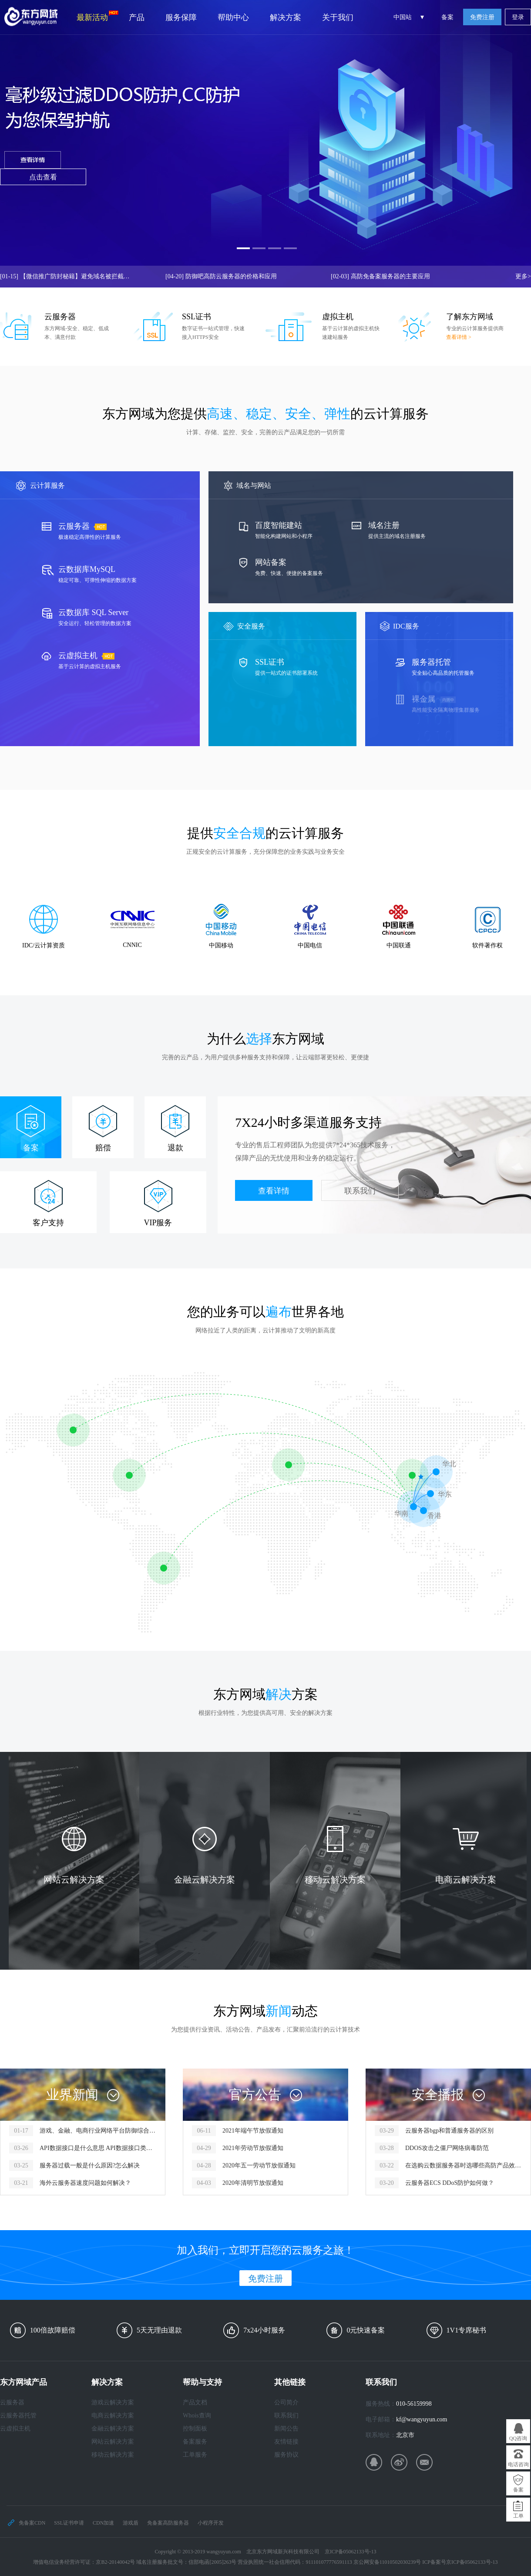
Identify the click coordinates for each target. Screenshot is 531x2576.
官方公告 (255, 2094)
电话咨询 (518, 2464)
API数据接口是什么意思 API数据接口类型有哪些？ (98, 2148)
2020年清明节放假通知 (252, 2183)
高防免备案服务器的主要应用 (380, 276)
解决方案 (285, 17)
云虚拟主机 (15, 2428)
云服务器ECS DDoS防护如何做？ (449, 2183)
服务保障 (181, 17)
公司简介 (286, 2402)
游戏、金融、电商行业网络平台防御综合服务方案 (98, 2130)
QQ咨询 (518, 2438)
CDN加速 (103, 2523)
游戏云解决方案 (112, 2402)
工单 (518, 2516)
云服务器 (12, 2402)
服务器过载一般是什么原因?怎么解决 (90, 2165)
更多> (523, 276)
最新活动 (97, 16)
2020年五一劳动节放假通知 (259, 2165)
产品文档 (195, 2402)
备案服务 (195, 2441)
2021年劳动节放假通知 (252, 2148)
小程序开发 (211, 2523)
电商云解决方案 (112, 2415)
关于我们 (337, 17)
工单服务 (195, 2454)
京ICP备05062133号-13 (350, 2552)
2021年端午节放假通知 (252, 2130)
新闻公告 (286, 2428)
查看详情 (273, 1191)
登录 (518, 17)
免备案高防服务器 (168, 2523)
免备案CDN (32, 2523)
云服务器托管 (18, 2415)
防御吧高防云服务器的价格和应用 (221, 276)
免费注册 (482, 17)
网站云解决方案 (112, 2441)
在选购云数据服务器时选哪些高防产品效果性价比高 (463, 2165)
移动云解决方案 (112, 2454)
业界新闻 (72, 2094)
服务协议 (286, 2454)
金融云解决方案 (112, 2428)
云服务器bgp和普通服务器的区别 (449, 2130)
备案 (447, 17)
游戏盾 (130, 2523)
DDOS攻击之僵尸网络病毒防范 (447, 2148)
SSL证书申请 (69, 2523)
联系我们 (360, 1191)
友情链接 (286, 2441)
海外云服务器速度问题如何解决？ (85, 2183)
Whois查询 (197, 2415)
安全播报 (438, 2094)
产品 (137, 17)
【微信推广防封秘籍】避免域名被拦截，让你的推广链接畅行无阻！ (65, 276)
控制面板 (195, 2428)
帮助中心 (233, 17)
